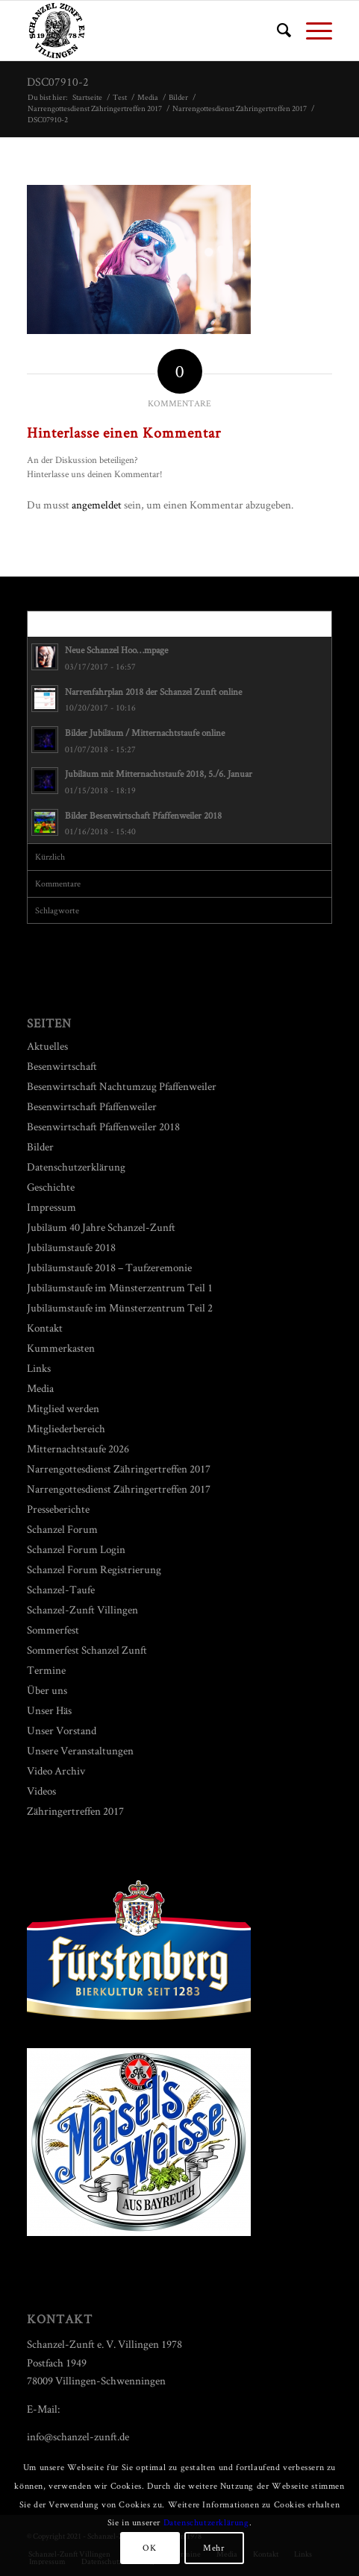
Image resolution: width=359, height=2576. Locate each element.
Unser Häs (49, 1710)
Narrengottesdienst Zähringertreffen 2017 (118, 1468)
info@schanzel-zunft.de (78, 2436)
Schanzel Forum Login (76, 1549)
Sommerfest (53, 1629)
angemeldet (97, 504)
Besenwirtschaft (62, 1066)
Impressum (51, 1207)
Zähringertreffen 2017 (75, 1811)
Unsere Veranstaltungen (80, 1750)
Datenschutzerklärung (76, 1166)
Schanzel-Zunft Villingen (82, 1609)
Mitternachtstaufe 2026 (78, 1448)
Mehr (213, 2547)
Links (39, 1368)
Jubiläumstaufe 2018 (71, 1247)
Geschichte (51, 1187)
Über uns (47, 1690)
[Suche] (276, 30)
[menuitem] (276, 30)
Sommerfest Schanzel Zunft (87, 1650)
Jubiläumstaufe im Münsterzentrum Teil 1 (120, 1287)
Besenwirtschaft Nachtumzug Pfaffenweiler (121, 1086)
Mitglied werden (63, 1408)
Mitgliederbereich (66, 1428)
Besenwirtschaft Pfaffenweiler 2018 (103, 1126)
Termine (46, 1670)
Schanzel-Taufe (61, 1589)
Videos (41, 1790)
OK (149, 2547)
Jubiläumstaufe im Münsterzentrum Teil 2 (120, 1307)
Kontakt (45, 1327)
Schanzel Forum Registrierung (94, 1569)
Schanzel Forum (62, 1529)
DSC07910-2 (58, 81)
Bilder (40, 1146)
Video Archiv (56, 1770)
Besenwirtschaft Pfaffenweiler (92, 1106)
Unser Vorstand (61, 1730)
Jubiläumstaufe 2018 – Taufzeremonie (109, 1267)
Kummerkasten (61, 1348)
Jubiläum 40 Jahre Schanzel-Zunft (101, 1227)
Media (40, 1388)
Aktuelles (47, 1046)
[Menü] (311, 30)
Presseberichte (58, 1509)
